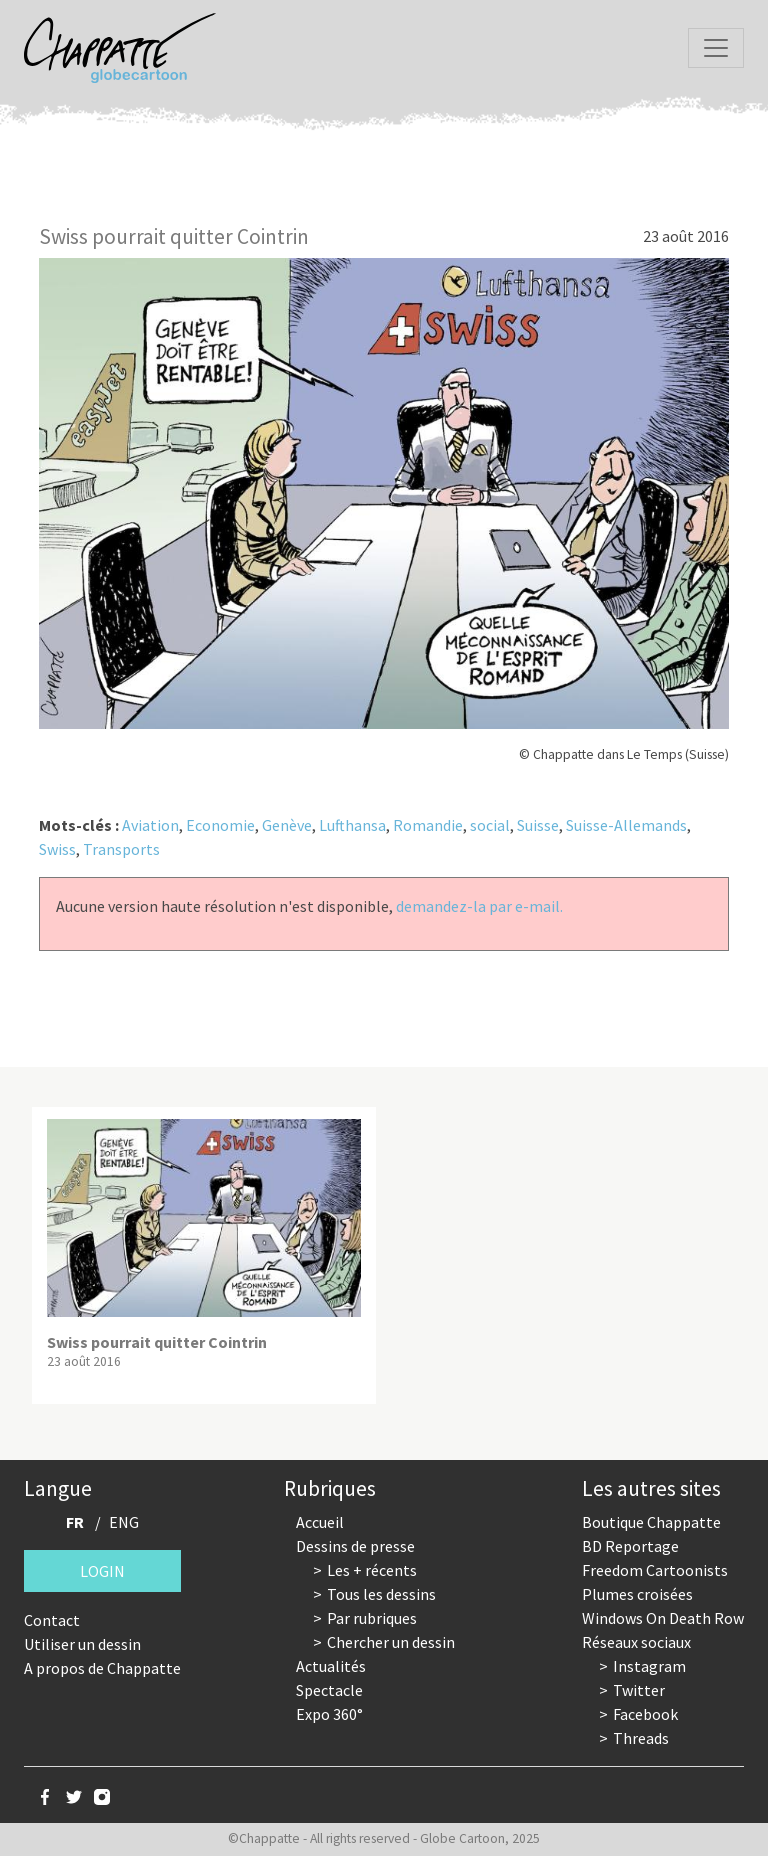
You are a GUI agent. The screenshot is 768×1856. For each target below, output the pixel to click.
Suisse (538, 825)
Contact (52, 1620)
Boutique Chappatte (651, 1522)
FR (75, 1522)
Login (102, 1571)
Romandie (428, 825)
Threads (641, 1738)
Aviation (150, 825)
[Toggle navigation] (716, 48)
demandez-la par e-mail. (479, 906)
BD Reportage (630, 1546)
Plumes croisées (637, 1594)
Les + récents (372, 1570)
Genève (287, 825)
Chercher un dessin (391, 1642)
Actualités (331, 1666)
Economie (220, 825)
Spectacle (329, 1690)
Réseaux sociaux (636, 1642)
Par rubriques (372, 1618)
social (490, 825)
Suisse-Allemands (626, 825)
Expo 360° (329, 1714)
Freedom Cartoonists (655, 1570)
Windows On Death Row (663, 1618)
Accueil (320, 1522)
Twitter (639, 1690)
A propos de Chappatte (102, 1668)
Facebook (645, 1714)
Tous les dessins (381, 1594)
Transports (121, 849)
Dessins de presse (355, 1546)
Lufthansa (352, 825)
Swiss (57, 849)
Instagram (649, 1666)
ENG (124, 1522)
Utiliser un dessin (82, 1644)
